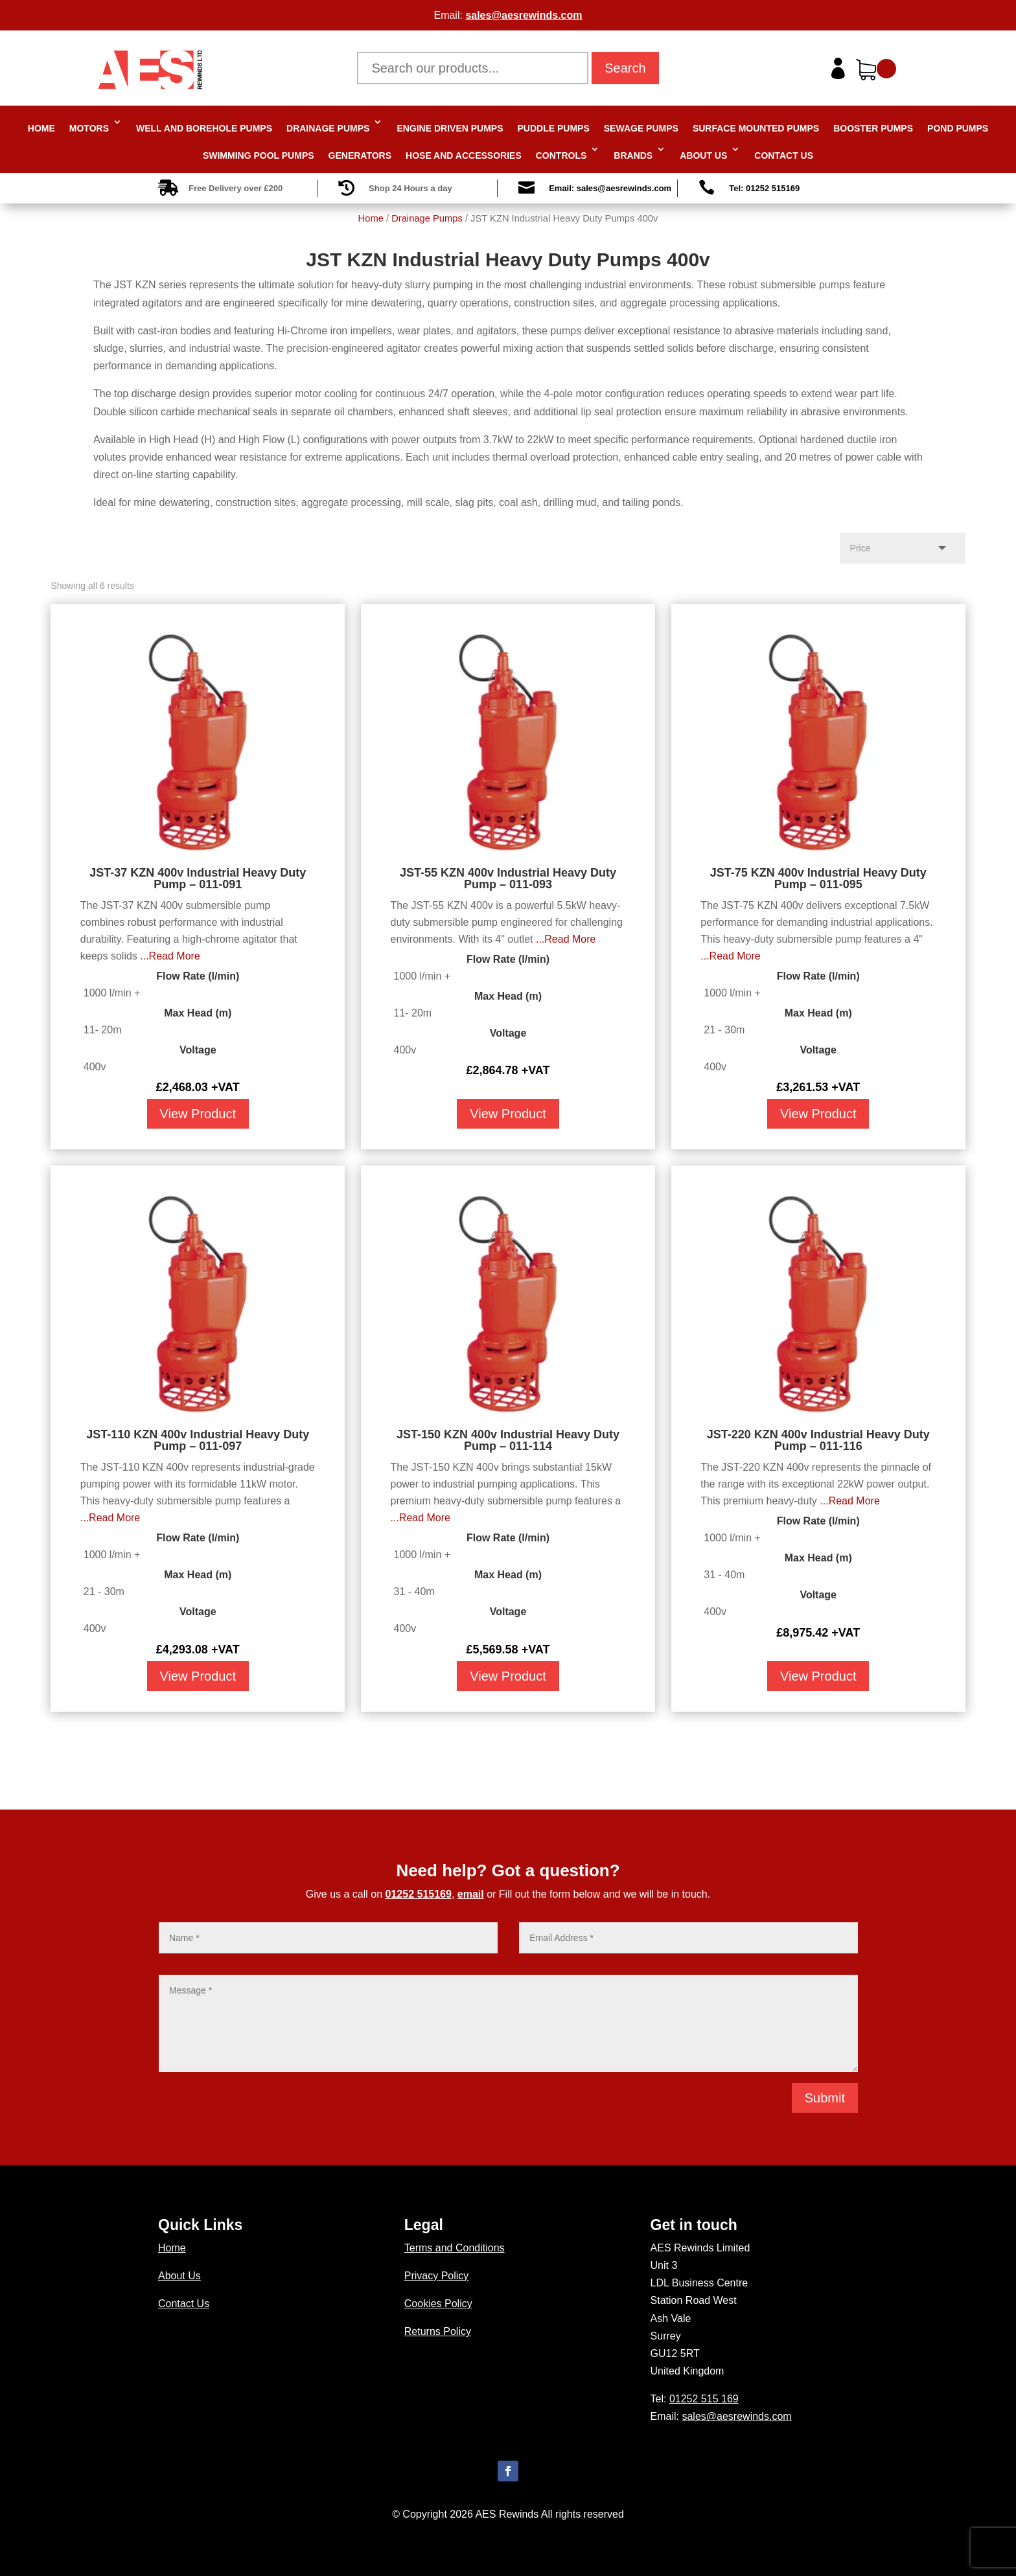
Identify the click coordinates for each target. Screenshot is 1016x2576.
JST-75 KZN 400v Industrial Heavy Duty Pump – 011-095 (818, 878)
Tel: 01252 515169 (764, 188)
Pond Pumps (957, 128)
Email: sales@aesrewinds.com (610, 188)
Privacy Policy (436, 2275)
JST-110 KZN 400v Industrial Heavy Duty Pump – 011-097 (197, 1440)
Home (41, 128)
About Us (703, 155)
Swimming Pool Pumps (258, 155)
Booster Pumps (873, 128)
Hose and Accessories (464, 155)
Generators (360, 155)
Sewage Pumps (641, 128)
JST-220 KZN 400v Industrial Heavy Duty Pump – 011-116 (818, 1440)
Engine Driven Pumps (450, 128)
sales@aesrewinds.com (523, 15)
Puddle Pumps (554, 128)
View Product (198, 1114)
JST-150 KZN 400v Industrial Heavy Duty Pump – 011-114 (508, 1440)
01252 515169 (419, 1894)
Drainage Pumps (327, 128)
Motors (89, 128)
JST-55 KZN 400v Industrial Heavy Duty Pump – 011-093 (508, 878)
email (470, 1894)
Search (625, 68)
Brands (633, 155)
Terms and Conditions (454, 2247)
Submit (825, 2098)
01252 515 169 (704, 2398)
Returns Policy (437, 2331)
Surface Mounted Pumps (756, 128)
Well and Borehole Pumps (204, 128)
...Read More (170, 955)
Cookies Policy (438, 2303)
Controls (561, 155)
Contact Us (783, 155)
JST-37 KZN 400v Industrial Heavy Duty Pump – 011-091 (197, 878)
